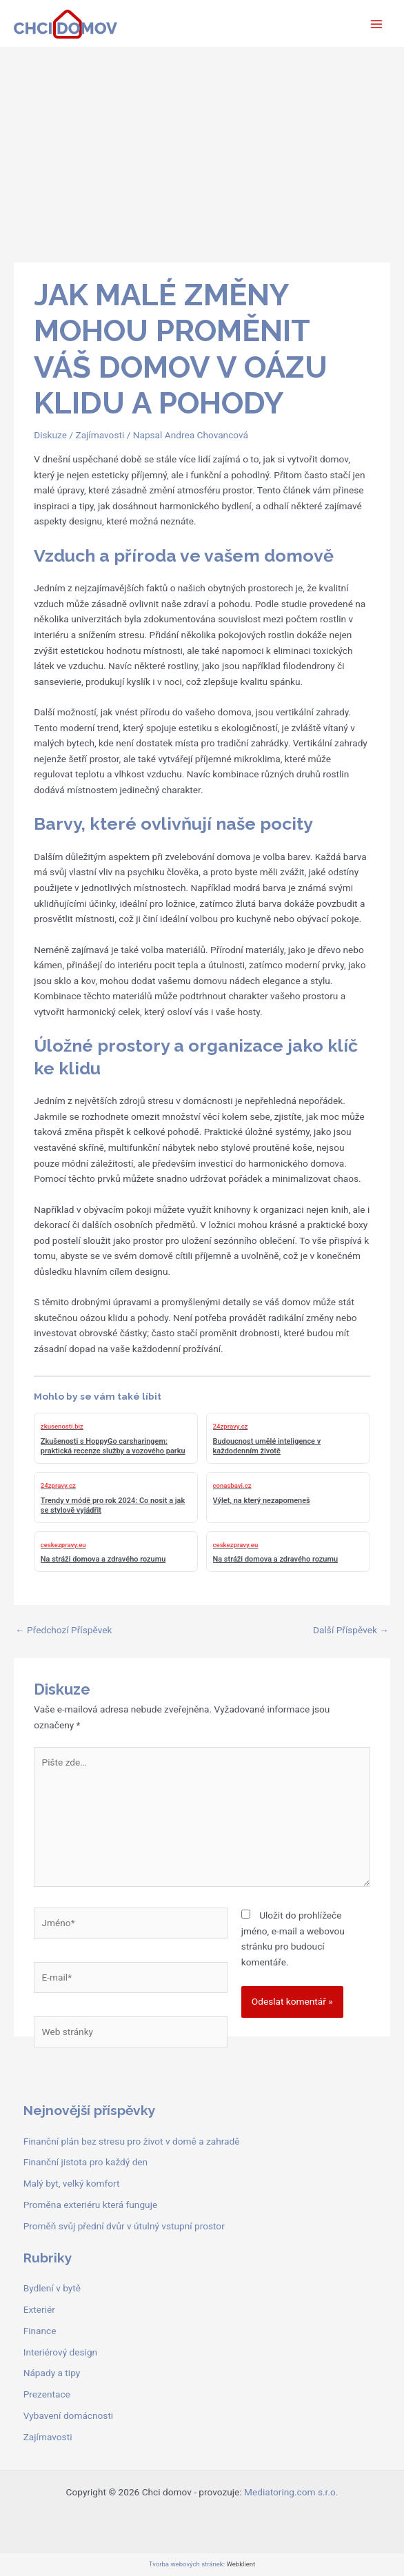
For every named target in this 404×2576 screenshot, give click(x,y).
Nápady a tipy (52, 2372)
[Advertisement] (202, 151)
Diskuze (50, 434)
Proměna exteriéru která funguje (90, 2204)
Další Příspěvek (351, 1629)
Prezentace (46, 2394)
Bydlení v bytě (52, 2287)
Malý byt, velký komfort (71, 2183)
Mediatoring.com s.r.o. (291, 2491)
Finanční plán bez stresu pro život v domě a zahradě (131, 2141)
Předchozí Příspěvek (63, 1629)
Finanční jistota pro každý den (85, 2161)
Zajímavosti (99, 434)
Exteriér (39, 2309)
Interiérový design (60, 2352)
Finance (40, 2330)
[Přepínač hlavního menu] (377, 24)
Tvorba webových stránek (186, 2564)
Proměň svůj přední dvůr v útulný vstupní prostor (124, 2225)
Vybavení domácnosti (68, 2415)
